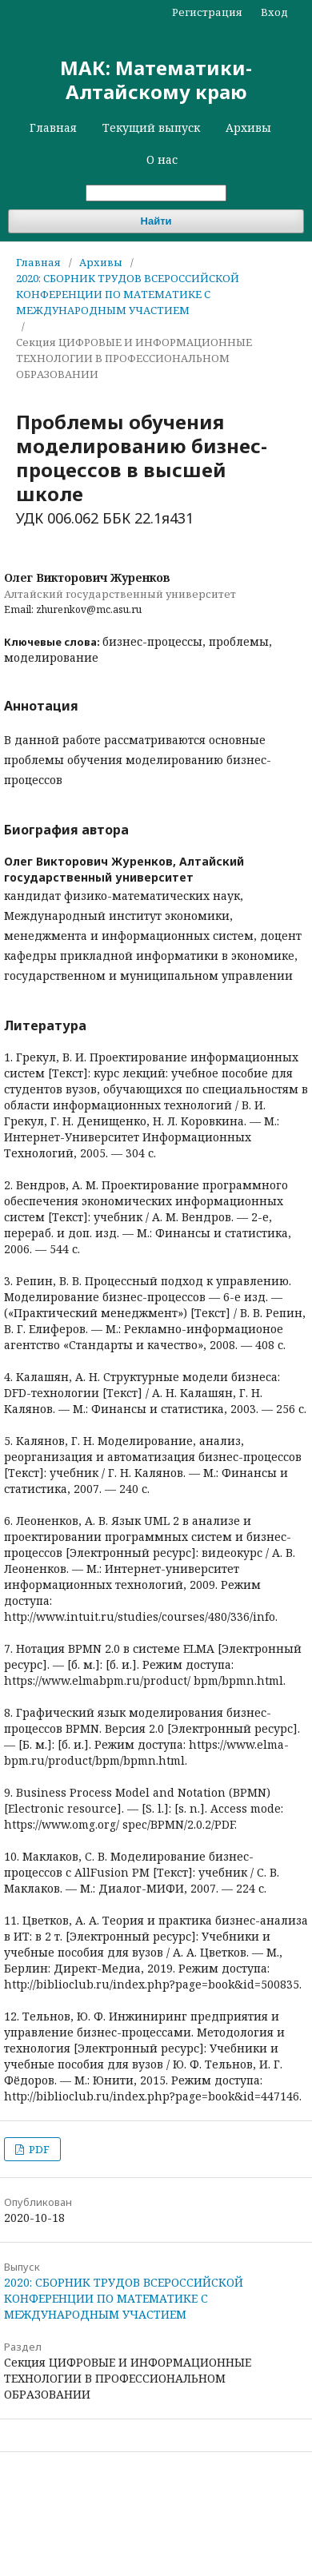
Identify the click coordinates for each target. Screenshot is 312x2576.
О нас (162, 159)
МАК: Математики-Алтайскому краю (156, 79)
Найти (156, 221)
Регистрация (207, 12)
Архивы (248, 127)
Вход (274, 12)
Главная (53, 127)
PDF (38, 2149)
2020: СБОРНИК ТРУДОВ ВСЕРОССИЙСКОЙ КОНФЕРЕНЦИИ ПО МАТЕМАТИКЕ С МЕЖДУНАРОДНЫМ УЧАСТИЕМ (127, 294)
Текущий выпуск (151, 127)
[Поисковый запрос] (156, 193)
